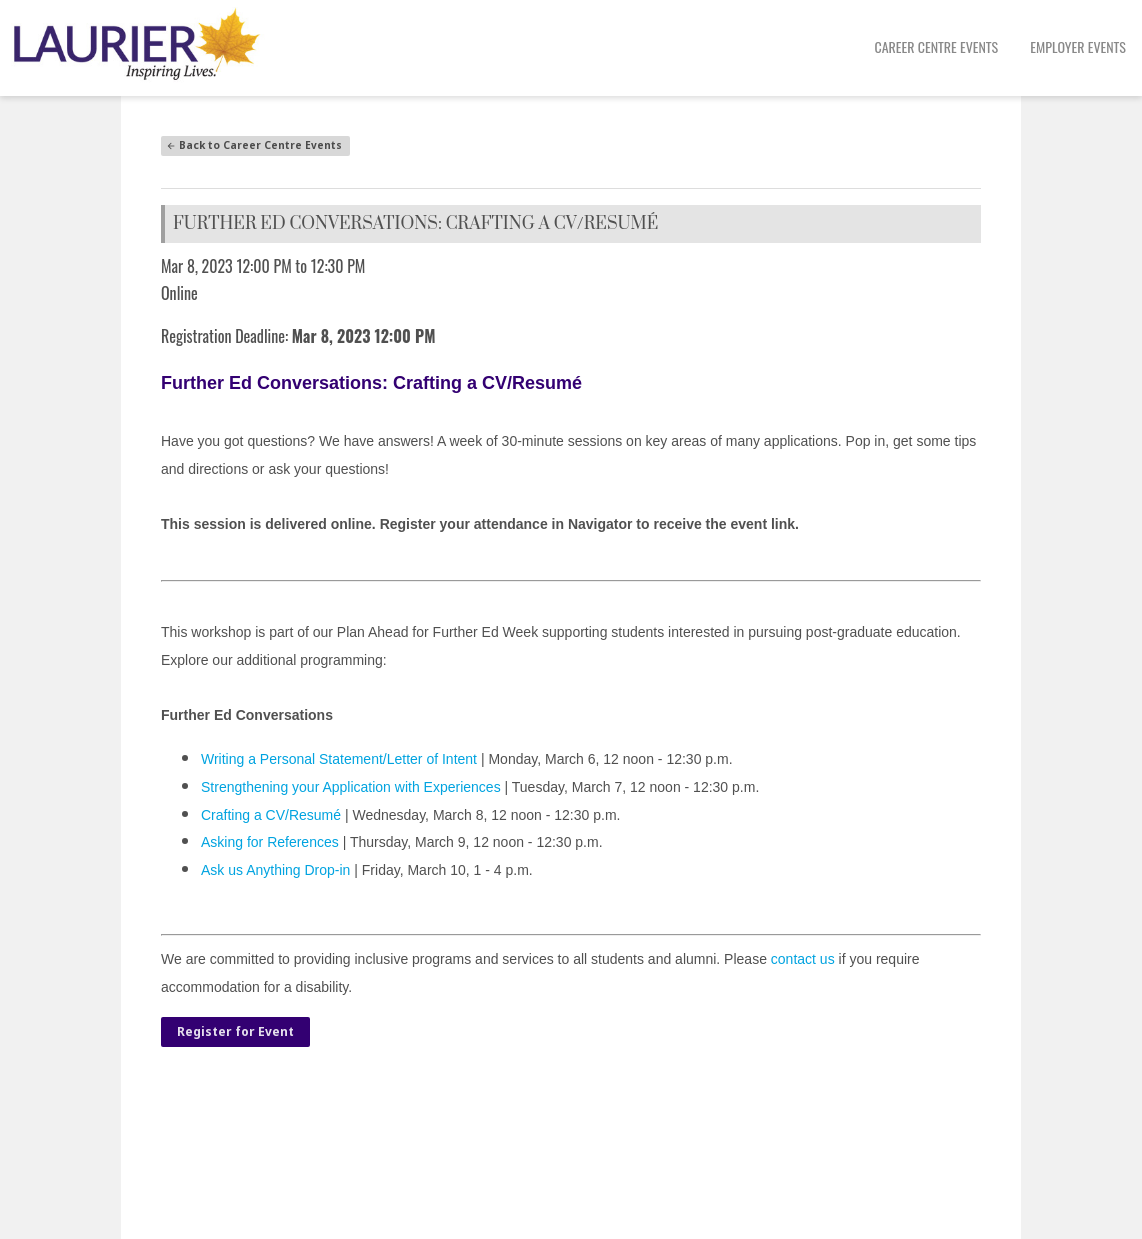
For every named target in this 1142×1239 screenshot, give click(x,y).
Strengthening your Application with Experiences (351, 787)
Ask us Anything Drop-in (275, 870)
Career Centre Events (937, 46)
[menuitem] (937, 48)
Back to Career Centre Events (254, 145)
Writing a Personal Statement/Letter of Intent (339, 759)
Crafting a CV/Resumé (271, 815)
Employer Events (1078, 46)
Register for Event (235, 1031)
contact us (803, 959)
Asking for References (272, 842)
